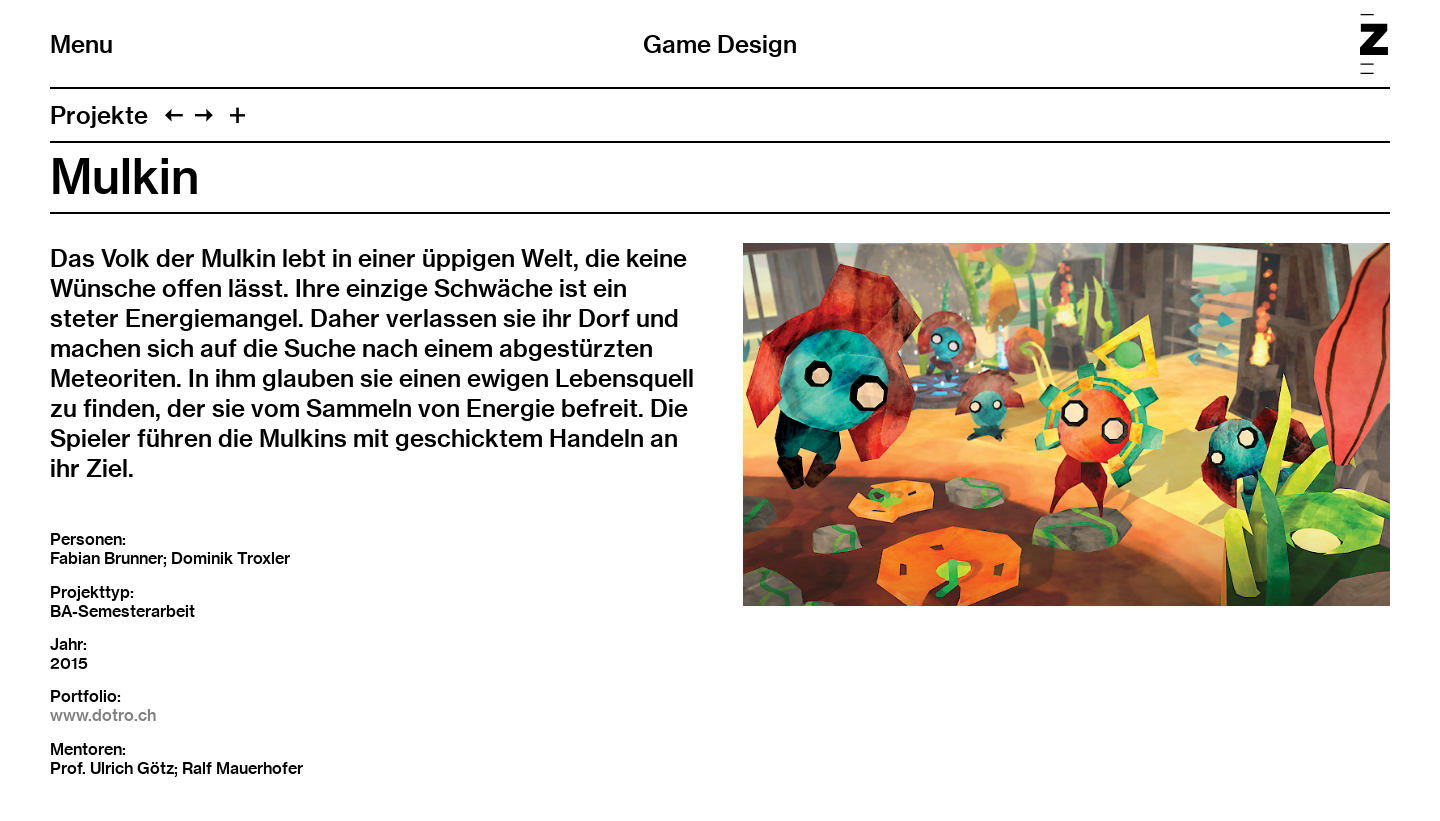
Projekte (99, 115)
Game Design (720, 44)
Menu (81, 44)
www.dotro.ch (103, 715)
